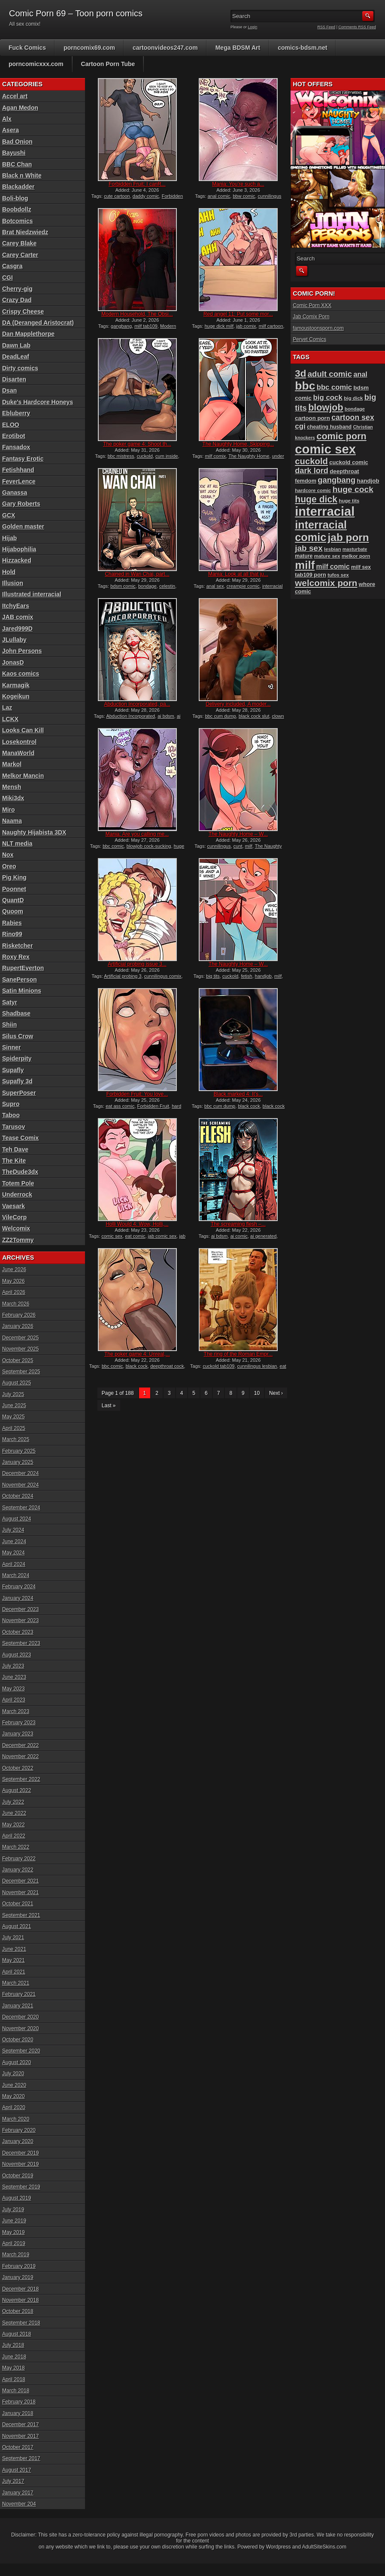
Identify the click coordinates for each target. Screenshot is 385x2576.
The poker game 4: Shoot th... (137, 444)
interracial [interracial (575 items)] (325, 511)
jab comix (246, 326)
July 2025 (13, 1394)
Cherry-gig (17, 288)
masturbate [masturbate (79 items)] (355, 549)
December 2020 (20, 2017)
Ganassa (14, 492)
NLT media (17, 843)
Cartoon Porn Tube (108, 63)
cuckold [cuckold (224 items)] (311, 461)
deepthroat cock (167, 1366)
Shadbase (16, 1013)
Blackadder (18, 186)
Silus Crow (17, 1036)
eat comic (135, 1236)
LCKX (10, 719)
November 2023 (20, 1621)
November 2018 (20, 2300)
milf (248, 846)
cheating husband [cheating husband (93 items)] (329, 427)
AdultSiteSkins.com (324, 2547)
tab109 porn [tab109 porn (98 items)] (310, 574)
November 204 (19, 2504)
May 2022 (13, 1825)
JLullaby (14, 639)
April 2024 (13, 1564)
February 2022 (19, 1859)
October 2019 (17, 2176)
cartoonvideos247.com (165, 47)
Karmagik (16, 685)
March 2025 (15, 1439)
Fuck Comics (27, 47)
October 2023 (17, 1632)
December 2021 (20, 1881)
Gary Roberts (21, 503)
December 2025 (20, 1338)
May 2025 (13, 1417)
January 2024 (17, 1598)
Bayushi (13, 152)
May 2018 (13, 2368)
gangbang (121, 326)
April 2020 (13, 2107)
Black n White (22, 175)
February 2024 (19, 1587)
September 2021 (21, 1915)
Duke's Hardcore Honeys (37, 402)
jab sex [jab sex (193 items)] (308, 548)
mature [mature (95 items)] (303, 556)
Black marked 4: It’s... (238, 1094)
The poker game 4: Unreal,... (137, 1354)
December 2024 (20, 1473)
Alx (7, 118)
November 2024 (20, 1485)
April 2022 (13, 1836)
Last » (109, 1406)
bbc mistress (121, 456)
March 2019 (15, 2255)
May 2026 (13, 1281)
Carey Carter (20, 254)
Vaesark (13, 1206)
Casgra (12, 266)
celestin (167, 586)
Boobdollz (16, 209)
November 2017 (20, 2436)
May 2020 (13, 2096)
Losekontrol (19, 741)
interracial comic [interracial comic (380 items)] (321, 531)
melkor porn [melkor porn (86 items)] (356, 556)
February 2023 (19, 1723)
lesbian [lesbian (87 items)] (332, 549)
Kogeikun (16, 696)
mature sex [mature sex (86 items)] (327, 556)
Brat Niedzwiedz (25, 232)
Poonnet (14, 889)
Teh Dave (15, 1149)
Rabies (12, 922)
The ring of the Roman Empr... (238, 1354)
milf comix (215, 456)
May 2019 (13, 2232)
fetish (246, 976)
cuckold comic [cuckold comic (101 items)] (348, 462)
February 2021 (19, 1994)
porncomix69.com (89, 47)
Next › (276, 1393)
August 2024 (16, 1519)
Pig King (14, 877)
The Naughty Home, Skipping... (238, 444)
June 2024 (14, 1542)
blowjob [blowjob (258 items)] (325, 407)
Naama (12, 820)
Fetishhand (18, 469)
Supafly (13, 1070)
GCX (8, 515)
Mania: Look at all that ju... (238, 574)
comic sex (111, 1236)
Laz (7, 707)
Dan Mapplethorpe (28, 333)
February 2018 (19, 2402)
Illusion (12, 583)
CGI (7, 277)
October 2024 (17, 1496)
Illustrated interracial (31, 594)
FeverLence (19, 481)
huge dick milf (219, 326)
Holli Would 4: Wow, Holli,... (137, 1224)
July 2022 (13, 1802)
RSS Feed (327, 27)
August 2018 (16, 2334)
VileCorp (14, 1217)
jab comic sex (162, 1236)
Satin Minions (21, 990)
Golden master (23, 526)
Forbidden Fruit (153, 1106)
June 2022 (14, 1813)
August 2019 (16, 2198)
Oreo (9, 866)
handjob (263, 976)
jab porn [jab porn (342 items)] (348, 537)
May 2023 (13, 1689)
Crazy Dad (16, 299)
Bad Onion (17, 141)
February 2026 (19, 1315)
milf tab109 (146, 326)
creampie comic (243, 586)
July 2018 (13, 2345)
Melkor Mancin (23, 775)
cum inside (166, 456)
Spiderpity (16, 1058)
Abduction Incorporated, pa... (137, 704)
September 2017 (21, 2458)
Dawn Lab (16, 345)
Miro (8, 809)
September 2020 (21, 2051)
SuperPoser (19, 1092)
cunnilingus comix (163, 976)
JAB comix (17, 617)
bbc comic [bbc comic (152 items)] (334, 387)
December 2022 (20, 1745)
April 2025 (13, 1428)
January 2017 (17, 2493)
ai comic (239, 1236)
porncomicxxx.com (36, 63)
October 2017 (17, 2447)
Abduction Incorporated (130, 716)
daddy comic (146, 196)
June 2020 (14, 2085)
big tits (213, 976)
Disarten (14, 379)
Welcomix (16, 1228)
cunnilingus (219, 846)
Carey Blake (19, 243)
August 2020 (16, 2062)
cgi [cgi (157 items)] (300, 426)
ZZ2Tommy (18, 1240)
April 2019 (13, 2243)
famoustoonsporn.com (318, 328)
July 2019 (13, 2210)
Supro (10, 1104)
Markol (11, 764)
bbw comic (244, 196)
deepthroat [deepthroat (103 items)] (344, 471)
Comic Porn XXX (312, 305)
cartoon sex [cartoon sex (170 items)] (352, 417)
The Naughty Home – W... (238, 834)
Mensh (11, 786)
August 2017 (16, 2470)
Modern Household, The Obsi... (137, 314)
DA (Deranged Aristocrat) (38, 322)
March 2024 (15, 1575)
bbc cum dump (220, 716)
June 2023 (14, 1677)
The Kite (14, 1160)
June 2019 (14, 2221)
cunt (238, 846)
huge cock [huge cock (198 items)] (353, 489)
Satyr (9, 1002)
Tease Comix (20, 1137)
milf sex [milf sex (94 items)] (361, 567)
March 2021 (15, 1983)
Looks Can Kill (23, 730)
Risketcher (17, 945)
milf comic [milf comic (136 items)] (333, 566)
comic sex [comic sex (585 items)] (325, 449)
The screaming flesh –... (238, 1224)
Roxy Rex (16, 956)
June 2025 (14, 1406)
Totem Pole (18, 1183)
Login (253, 27)
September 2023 (21, 1643)
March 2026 (15, 1304)
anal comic (219, 196)
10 (257, 1393)
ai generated (263, 1236)
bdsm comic (123, 586)
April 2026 (13, 1292)
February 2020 (19, 2130)
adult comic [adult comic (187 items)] (330, 373)
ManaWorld (18, 753)
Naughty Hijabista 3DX (34, 832)
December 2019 (20, 2153)
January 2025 (17, 1462)
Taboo (11, 1115)
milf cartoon (271, 326)
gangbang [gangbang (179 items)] (336, 479)
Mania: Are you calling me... (137, 834)
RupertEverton (23, 967)
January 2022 (17, 1870)
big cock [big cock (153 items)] (327, 397)
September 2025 (21, 1372)
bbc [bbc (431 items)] (305, 385)
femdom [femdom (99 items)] (305, 481)
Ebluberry (16, 413)
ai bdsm (166, 716)
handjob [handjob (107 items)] (368, 481)
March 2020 (15, 2119)
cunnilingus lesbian (257, 1366)
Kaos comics (20, 673)
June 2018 (14, 2357)
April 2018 (13, 2379)
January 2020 (17, 2141)
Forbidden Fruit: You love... (137, 1094)
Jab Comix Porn (311, 317)
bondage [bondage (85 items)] (355, 408)
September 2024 (21, 1508)
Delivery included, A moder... (238, 704)
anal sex (215, 586)
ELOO (10, 424)
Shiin (9, 1024)
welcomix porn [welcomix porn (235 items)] (326, 583)
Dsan (9, 390)
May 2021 (13, 1960)
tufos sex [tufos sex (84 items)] (338, 574)
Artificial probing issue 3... (137, 964)
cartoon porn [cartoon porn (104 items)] (312, 418)
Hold (8, 571)
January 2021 (17, 2006)
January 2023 (17, 1734)
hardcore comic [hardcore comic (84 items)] (313, 490)
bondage (147, 586)
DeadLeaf (15, 356)
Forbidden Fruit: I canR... (137, 184)
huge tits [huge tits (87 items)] (349, 500)
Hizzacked (16, 560)
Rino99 (12, 934)
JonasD (13, 662)
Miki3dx (13, 798)
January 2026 (17, 1326)
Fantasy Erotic (22, 458)
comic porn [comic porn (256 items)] (341, 436)
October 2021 (17, 1904)
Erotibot (13, 435)
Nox (7, 854)
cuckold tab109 (218, 1366)
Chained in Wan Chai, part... (137, 574)
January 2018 (17, 2413)
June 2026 (14, 1270)
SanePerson (19, 979)
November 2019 (20, 2164)
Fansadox (16, 447)
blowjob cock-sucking (149, 846)
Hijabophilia (19, 549)
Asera (10, 130)
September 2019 (21, 2187)
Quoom (12, 911)
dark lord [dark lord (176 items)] (311, 470)
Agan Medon (20, 107)
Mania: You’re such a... (238, 184)
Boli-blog (15, 198)
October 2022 (17, 1768)
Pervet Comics (309, 339)
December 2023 (20, 1609)
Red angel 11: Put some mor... (238, 314)
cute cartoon (117, 196)
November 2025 (20, 1349)
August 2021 (16, 1926)
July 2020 (13, 2074)
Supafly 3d (17, 1081)
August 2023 (16, 1655)
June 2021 (14, 1949)
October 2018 (17, 2311)
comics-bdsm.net (302, 47)
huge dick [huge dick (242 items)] (316, 499)
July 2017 (13, 2481)
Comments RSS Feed (357, 27)
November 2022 (20, 1757)
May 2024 (13, 1553)
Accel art (14, 96)
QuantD (13, 900)
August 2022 (16, 1790)
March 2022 (15, 1847)
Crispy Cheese (23, 311)
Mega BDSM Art (238, 47)
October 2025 (17, 1361)
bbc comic (113, 846)
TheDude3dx (20, 1171)
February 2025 (19, 1451)
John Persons (22, 650)
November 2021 (20, 1893)
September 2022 (21, 1779)
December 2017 (20, 2425)
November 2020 (20, 2029)
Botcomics (17, 221)
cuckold (145, 456)
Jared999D (17, 628)
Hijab (9, 538)
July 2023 (13, 1666)
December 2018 (20, 2289)
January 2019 (17, 2277)
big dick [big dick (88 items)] (353, 398)
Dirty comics (20, 368)
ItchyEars (15, 605)
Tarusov (13, 1126)
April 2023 (13, 1700)
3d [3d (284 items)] (300, 373)
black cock (249, 1106)
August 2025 (16, 1383)
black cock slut (254, 716)
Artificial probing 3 (122, 976)
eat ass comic (120, 1106)
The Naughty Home (248, 456)
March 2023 (15, 1711)
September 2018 (21, 2323)
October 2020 (17, 2040)
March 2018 (15, 2391)
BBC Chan (17, 164)
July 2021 (13, 1938)
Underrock (17, 1194)
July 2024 (13, 1530)
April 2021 (13, 1972)
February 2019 (19, 2266)
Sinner (11, 1047)
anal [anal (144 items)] (360, 374)
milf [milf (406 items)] (305, 565)
